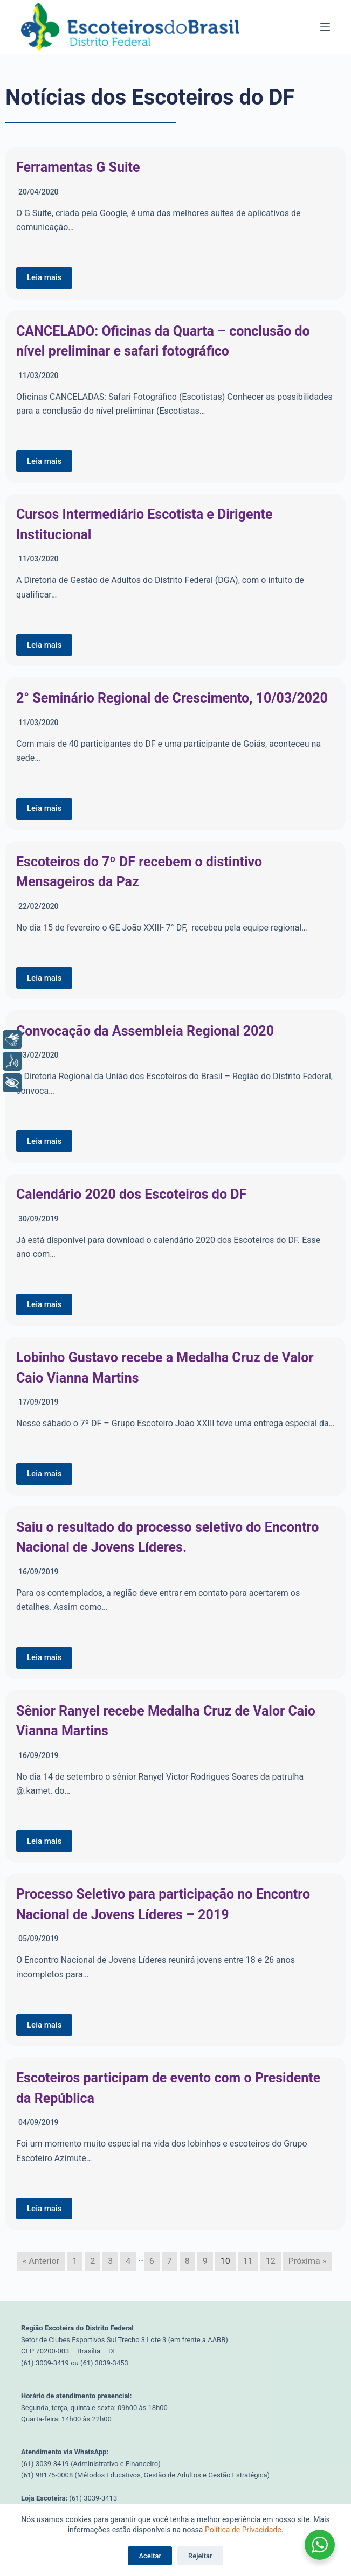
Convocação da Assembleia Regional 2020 (145, 1031)
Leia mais (44, 277)
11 (248, 2261)
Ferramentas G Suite (78, 167)
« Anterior (41, 2261)
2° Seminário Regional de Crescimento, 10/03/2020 (172, 698)
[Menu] (325, 27)
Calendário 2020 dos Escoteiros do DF (131, 1194)
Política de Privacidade (243, 2529)
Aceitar (150, 2556)
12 (271, 2261)
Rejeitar (200, 2556)
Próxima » (307, 2261)
